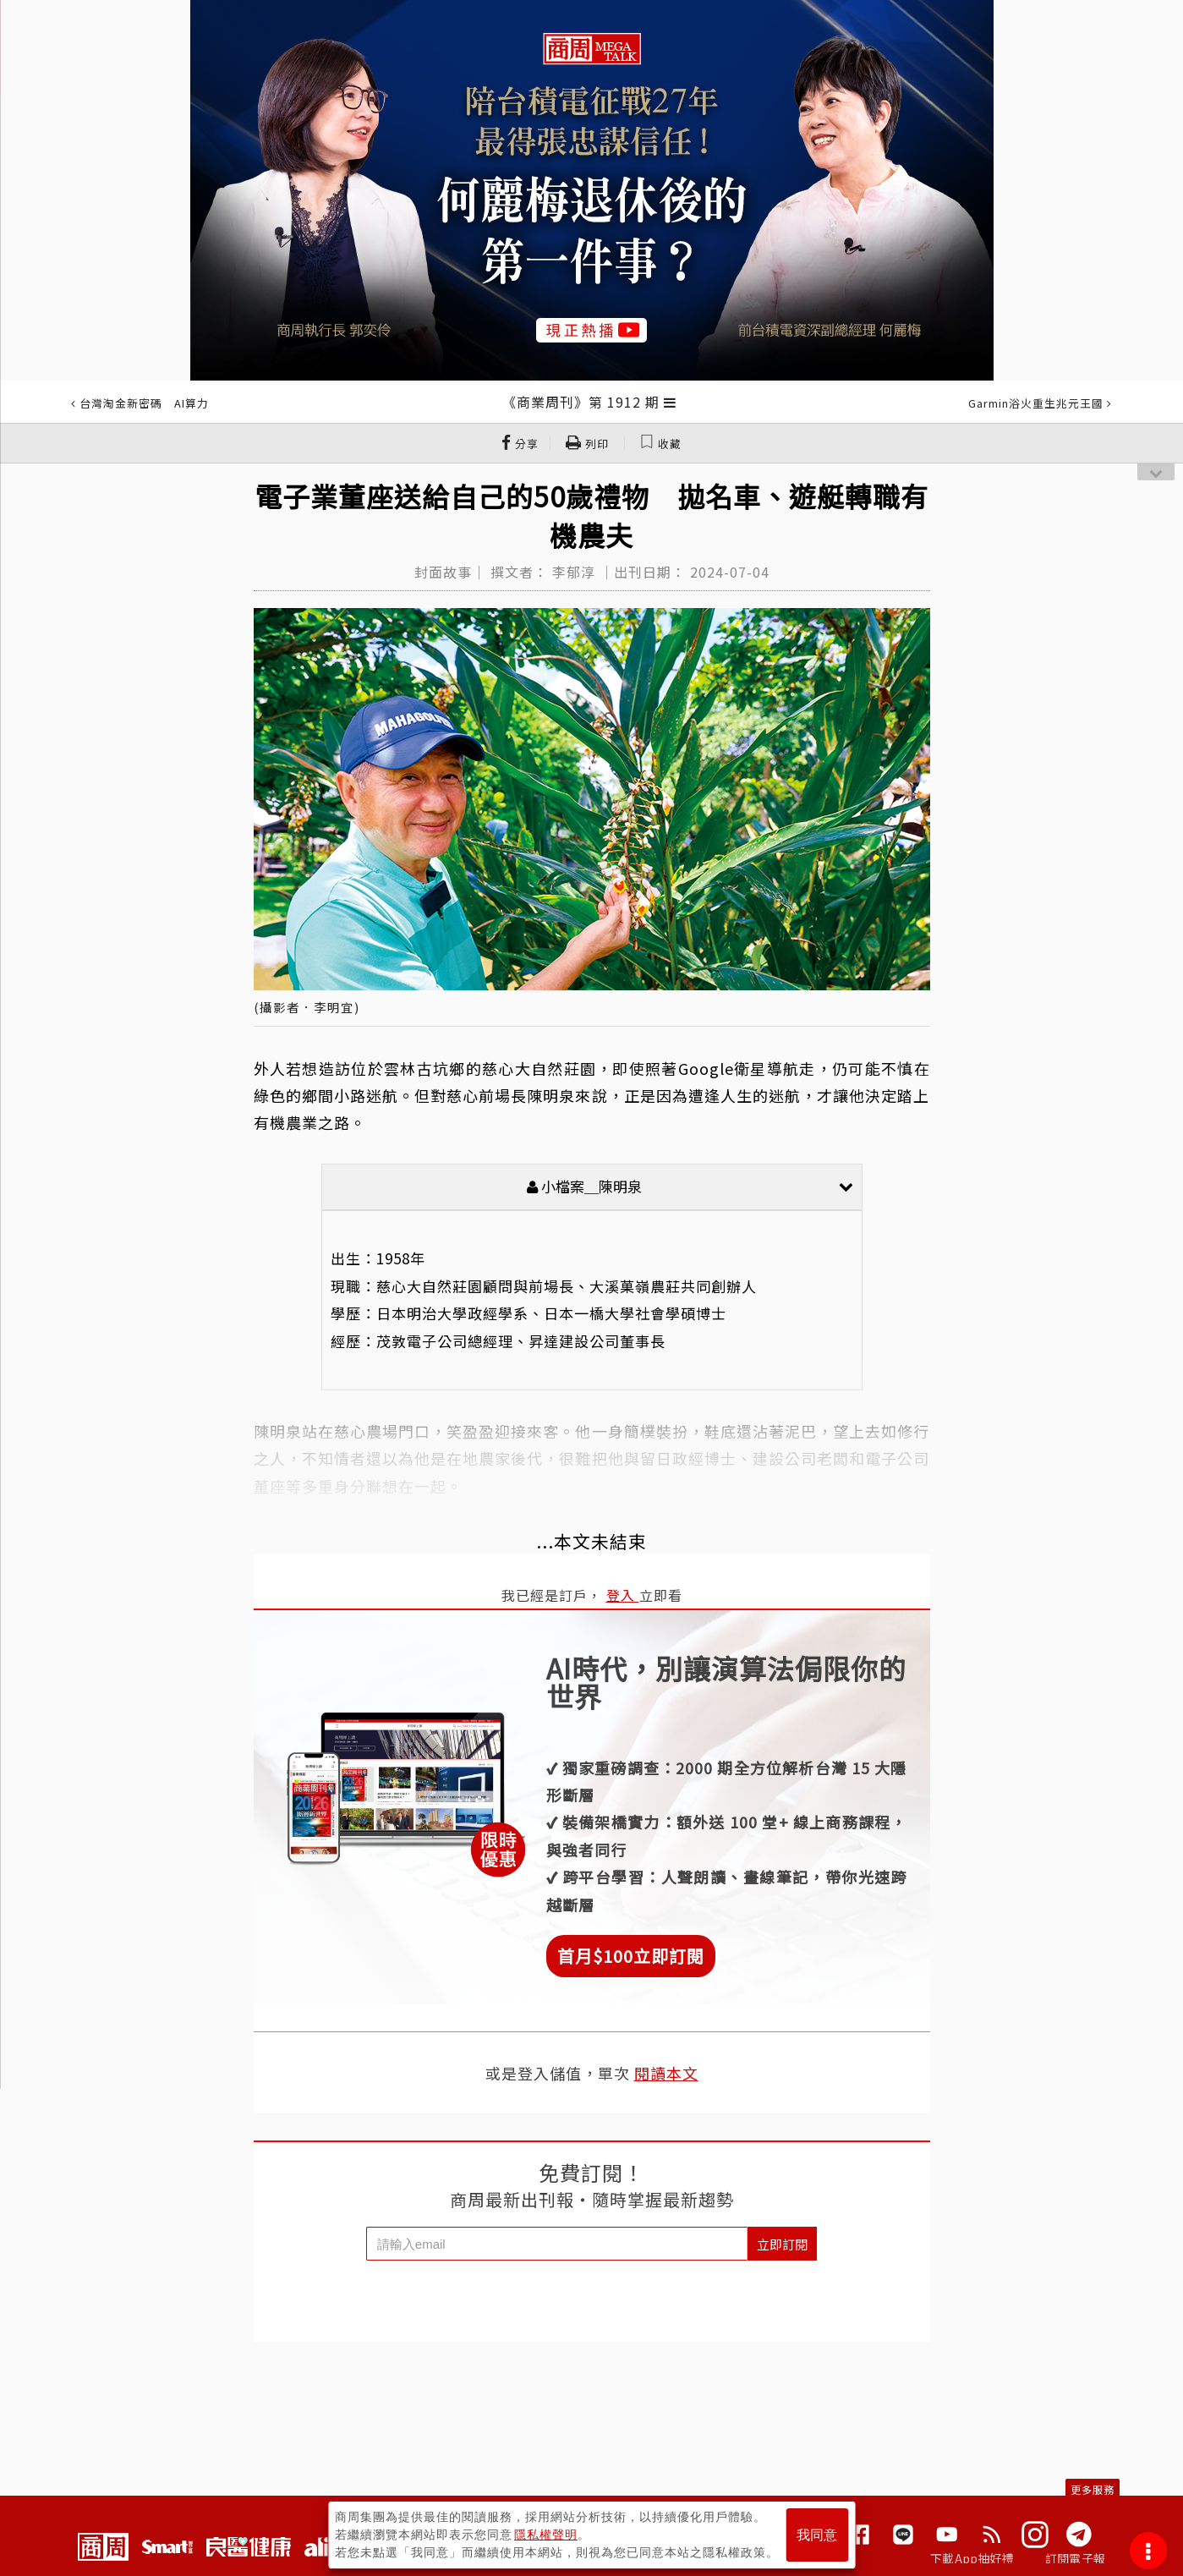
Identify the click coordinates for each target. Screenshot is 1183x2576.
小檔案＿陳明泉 (690, 1186)
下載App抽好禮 (972, 2558)
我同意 (817, 2535)
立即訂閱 (782, 2244)
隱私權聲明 (546, 2534)
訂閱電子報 (1075, 2558)
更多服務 (1093, 2489)
